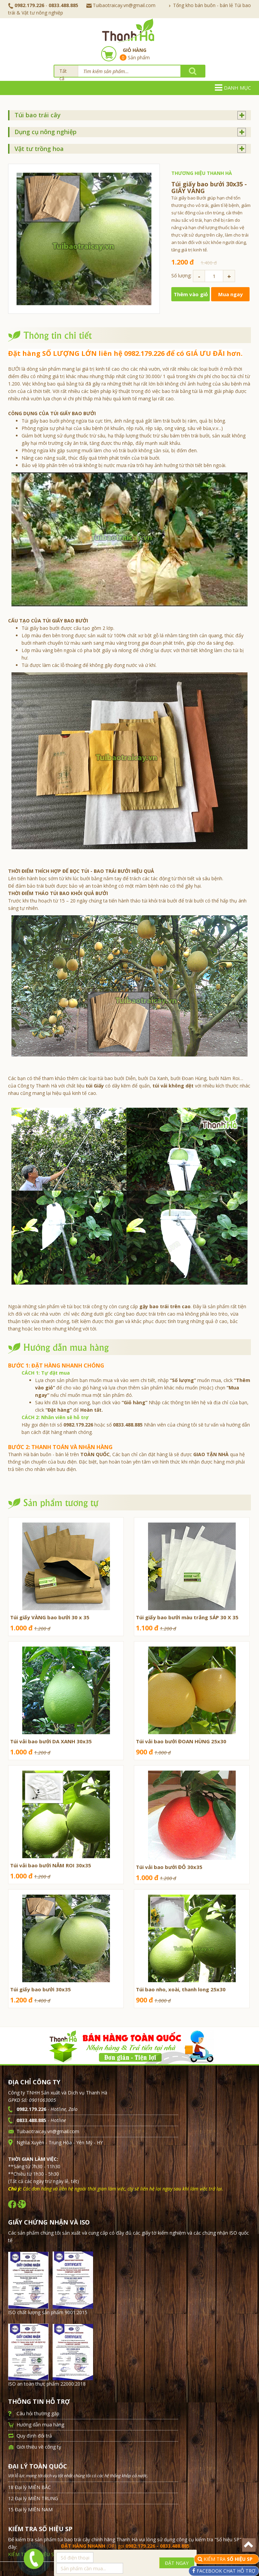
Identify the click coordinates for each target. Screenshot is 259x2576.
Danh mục (233, 87)
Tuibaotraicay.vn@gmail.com (120, 5)
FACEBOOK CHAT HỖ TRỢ (225, 2571)
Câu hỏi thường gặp (38, 2413)
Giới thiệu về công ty (39, 2447)
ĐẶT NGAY (177, 2563)
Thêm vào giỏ (191, 294)
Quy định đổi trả (34, 2435)
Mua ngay (230, 294)
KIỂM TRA (228, 2559)
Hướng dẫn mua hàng (40, 2424)
